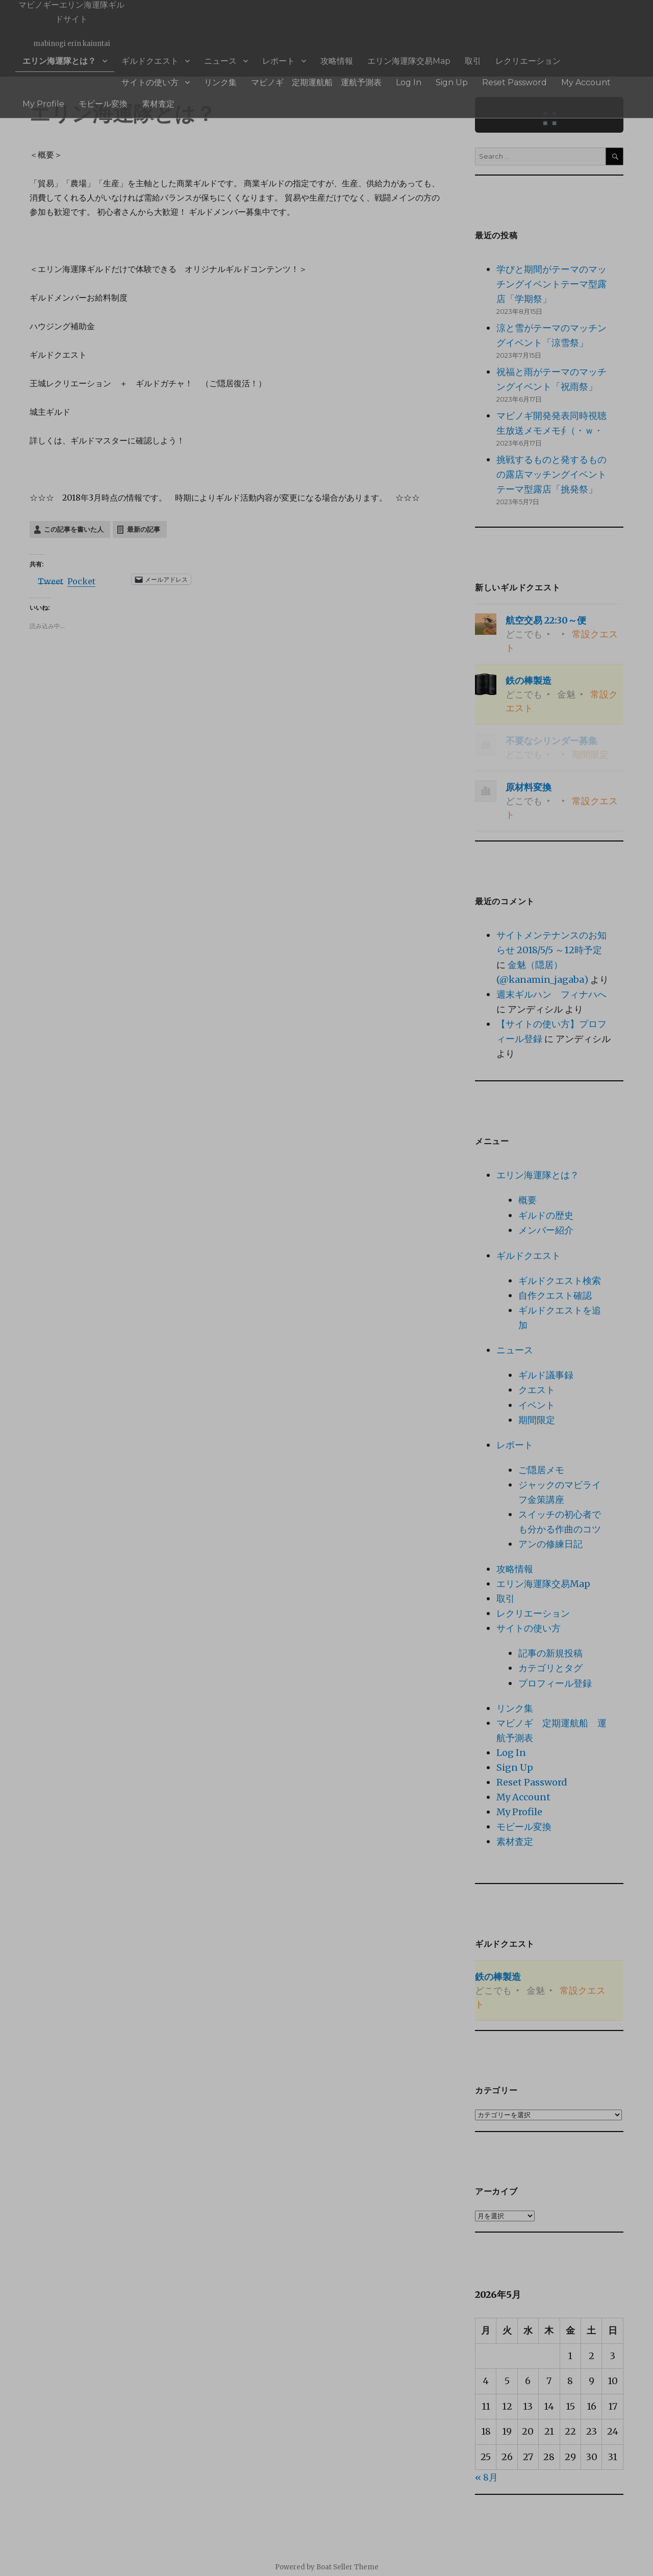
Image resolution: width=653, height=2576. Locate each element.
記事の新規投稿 (550, 1653)
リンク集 (551, 59)
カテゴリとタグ (550, 1668)
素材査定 (513, 76)
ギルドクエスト (125, 59)
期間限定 (536, 1420)
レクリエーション (432, 59)
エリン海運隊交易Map (335, 59)
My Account (372, 76)
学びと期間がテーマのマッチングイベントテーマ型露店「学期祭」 (551, 284)
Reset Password (314, 76)
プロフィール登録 (555, 1683)
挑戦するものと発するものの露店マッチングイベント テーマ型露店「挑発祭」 (556, 474)
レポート (229, 59)
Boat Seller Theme (347, 2567)
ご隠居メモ (541, 1470)
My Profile (420, 76)
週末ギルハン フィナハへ (551, 994)
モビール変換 (469, 76)
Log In (229, 76)
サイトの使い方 (493, 59)
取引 (387, 59)
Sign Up (264, 76)
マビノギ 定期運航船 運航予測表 (155, 76)
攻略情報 (276, 59)
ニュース (182, 59)
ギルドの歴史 (545, 1215)
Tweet (50, 579)
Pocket (81, 581)
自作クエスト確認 (555, 1295)
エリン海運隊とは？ (51, 59)
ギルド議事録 (545, 1375)
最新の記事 (143, 529)
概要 (527, 1200)
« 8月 (486, 2477)
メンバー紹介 (545, 1230)
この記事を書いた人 (74, 529)
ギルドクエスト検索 (559, 1280)
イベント (536, 1405)
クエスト (536, 1390)
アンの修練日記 (550, 1544)
